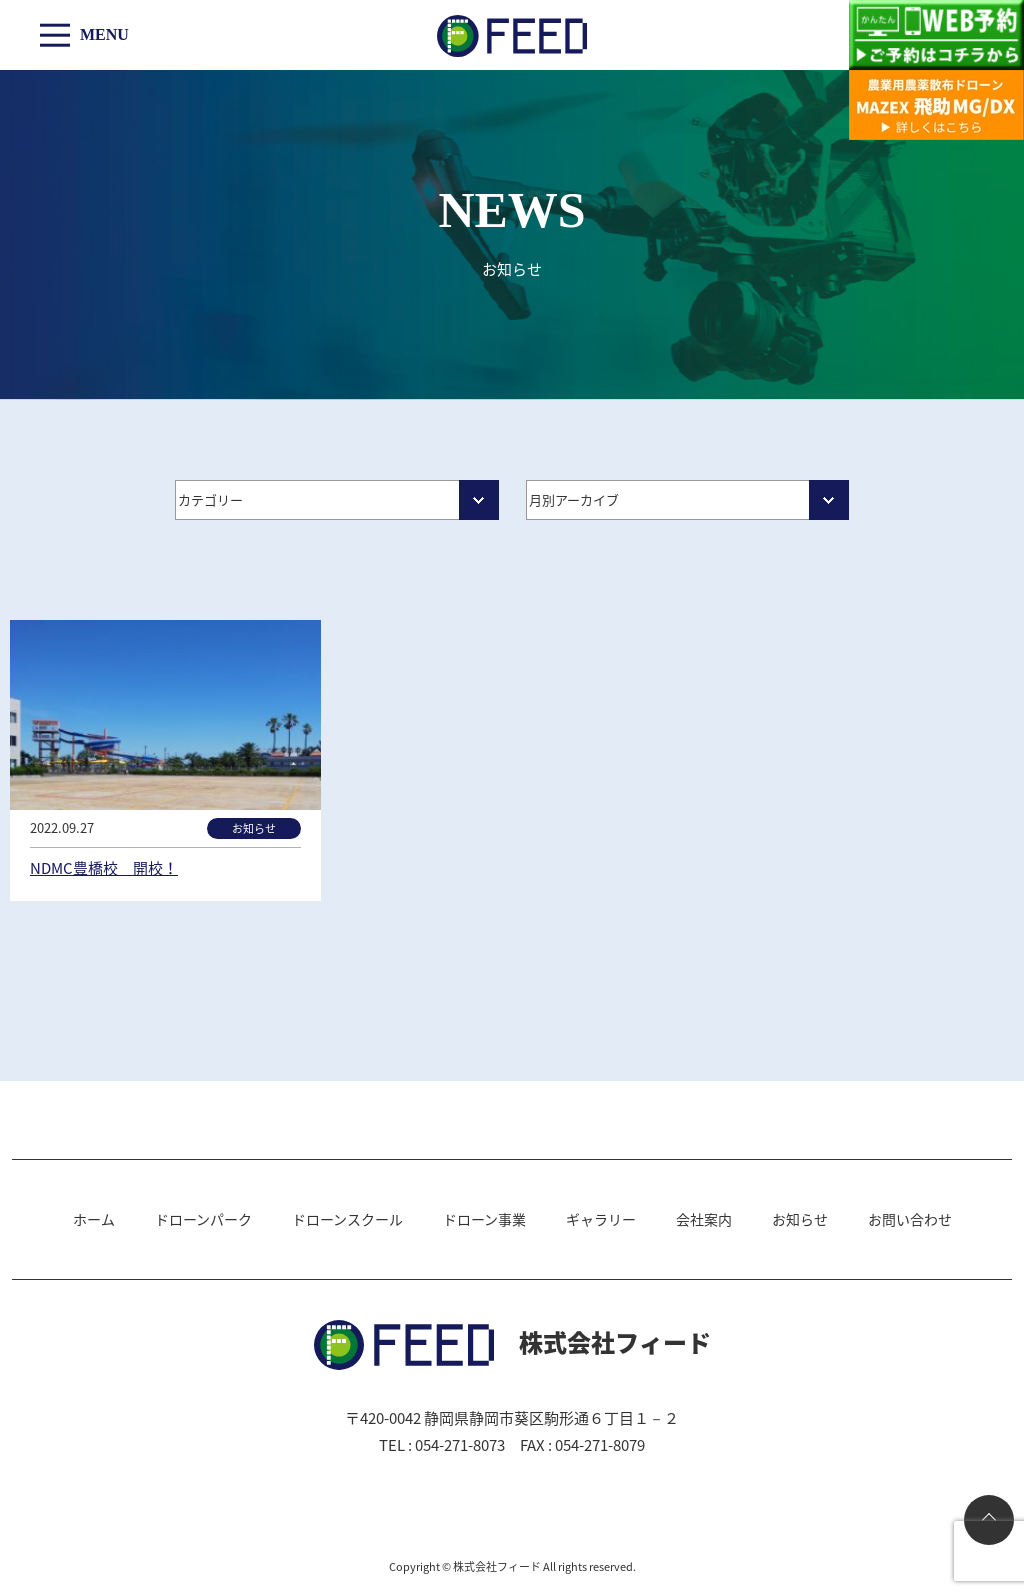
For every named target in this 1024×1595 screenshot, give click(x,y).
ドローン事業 (484, 1219)
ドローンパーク (203, 1219)
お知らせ (800, 1219)
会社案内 (704, 1219)
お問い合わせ (910, 1219)
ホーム (94, 1219)
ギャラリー (601, 1219)
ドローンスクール (347, 1219)
